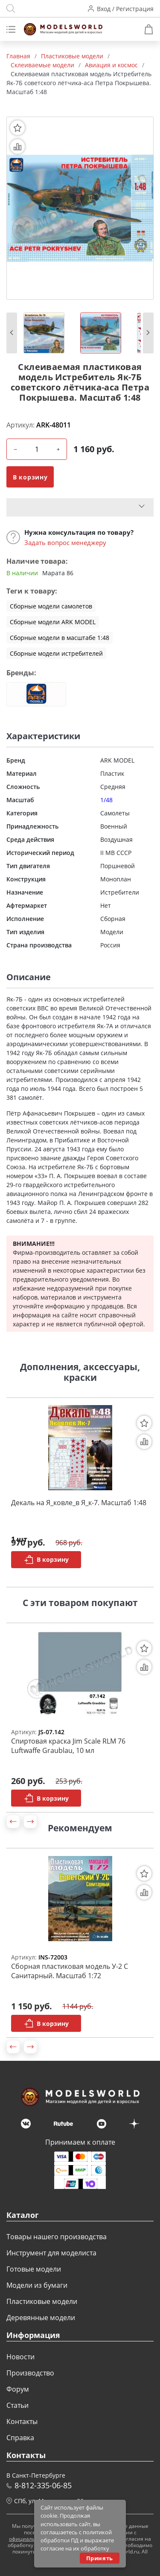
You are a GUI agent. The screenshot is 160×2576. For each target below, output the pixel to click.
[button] (11, 333)
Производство (30, 2373)
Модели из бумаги (36, 2285)
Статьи (17, 2405)
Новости (20, 2356)
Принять (99, 2558)
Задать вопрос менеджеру (65, 542)
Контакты (22, 2421)
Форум (17, 2389)
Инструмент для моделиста (51, 2253)
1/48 (106, 800)
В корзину (30, 477)
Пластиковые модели (41, 2301)
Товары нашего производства (56, 2236)
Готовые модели (33, 2269)
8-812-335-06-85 (43, 2485)
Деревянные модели (40, 2317)
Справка (20, 2437)
